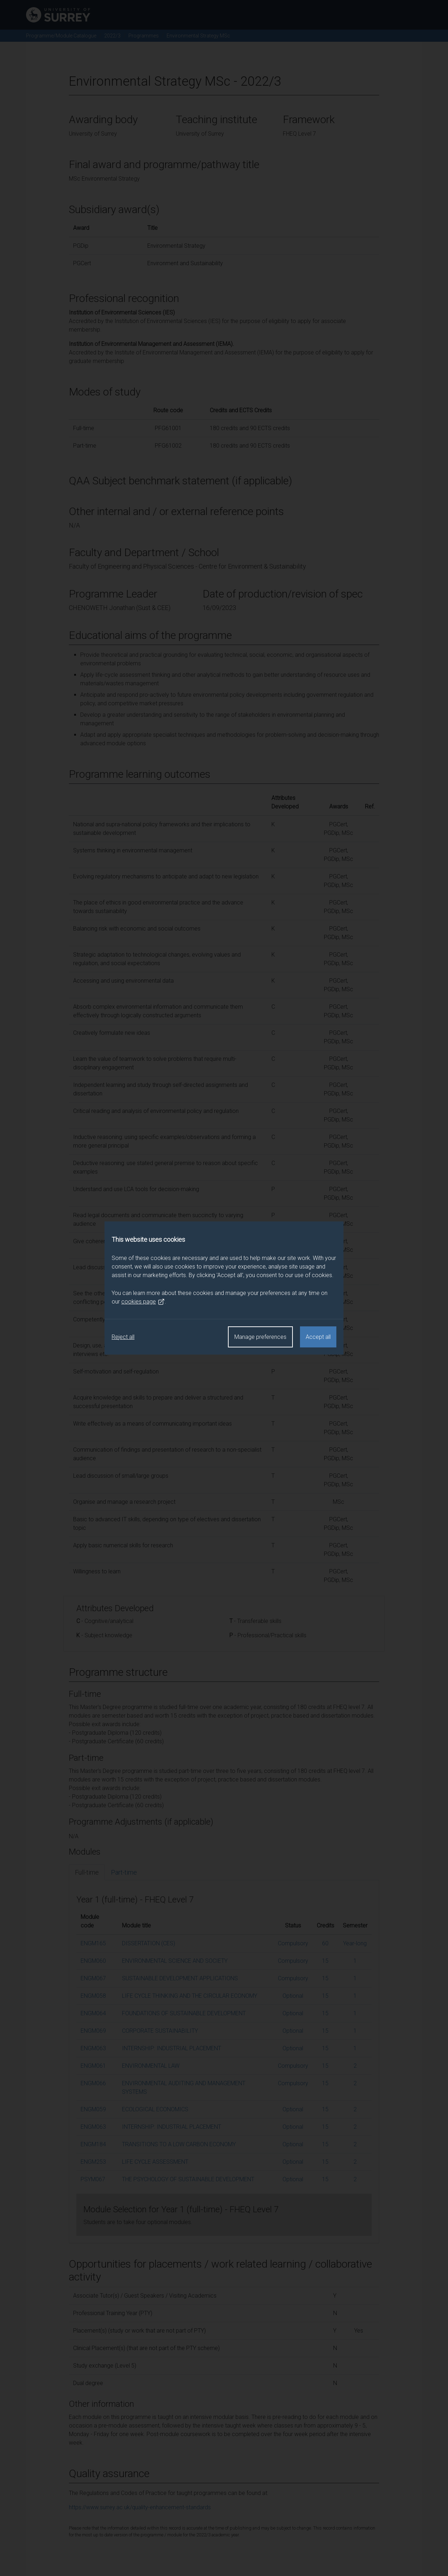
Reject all (123, 1337)
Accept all (318, 1337)
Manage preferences (260, 1337)
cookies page (143, 1301)
